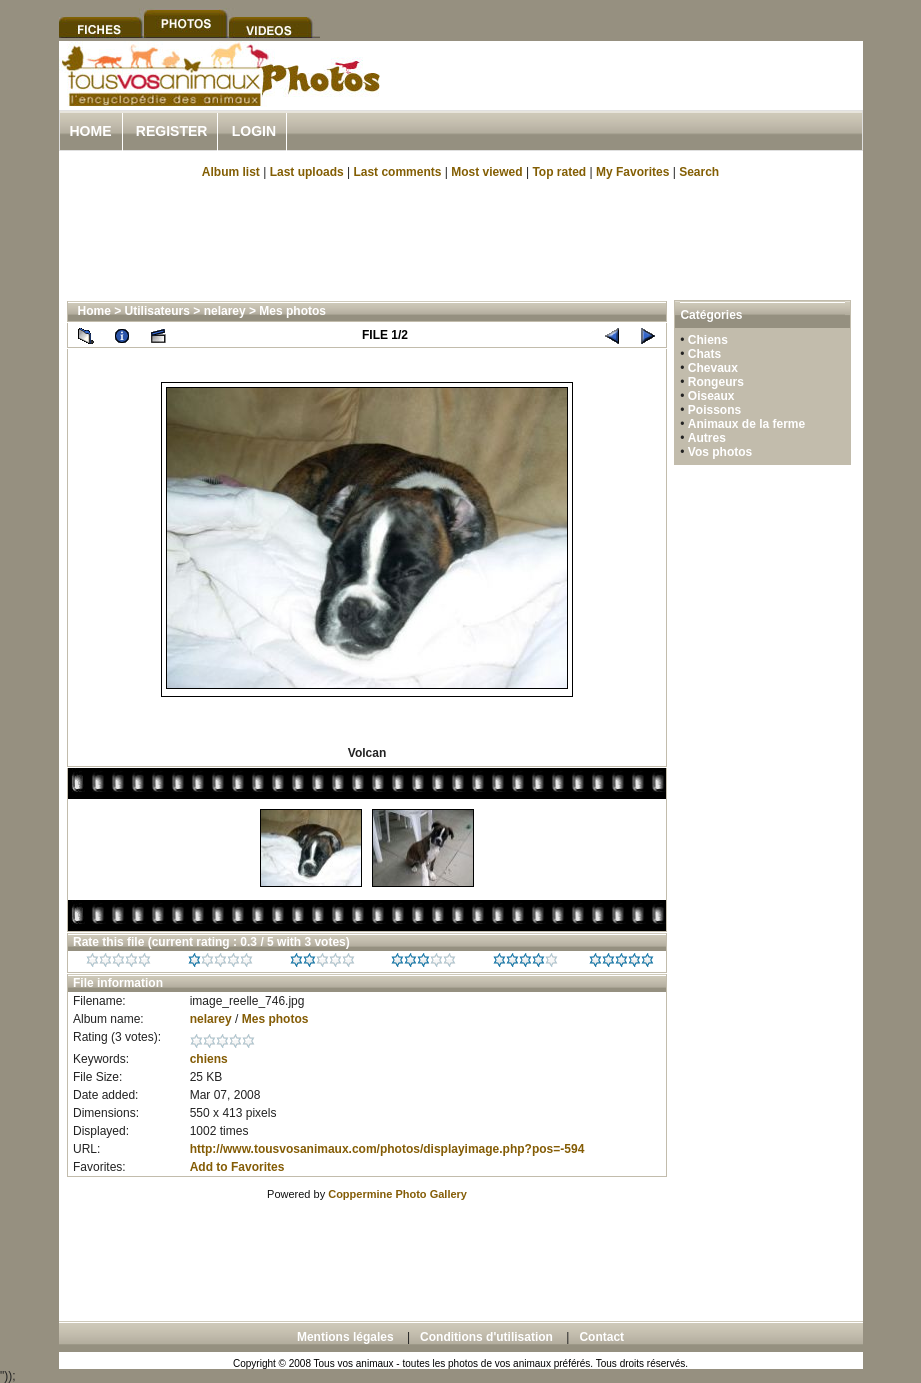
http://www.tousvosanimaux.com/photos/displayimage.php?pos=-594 (387, 1149)
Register (172, 131)
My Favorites (632, 172)
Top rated (559, 172)
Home (91, 131)
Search (699, 172)
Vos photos (720, 452)
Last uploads (307, 172)
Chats (704, 354)
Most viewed (486, 172)
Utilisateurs (157, 311)
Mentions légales (345, 1337)
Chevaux (713, 368)
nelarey (225, 311)
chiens (209, 1059)
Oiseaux (711, 396)
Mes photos (292, 311)
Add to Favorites (237, 1167)
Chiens (708, 340)
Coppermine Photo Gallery (397, 1194)
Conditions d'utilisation (486, 1337)
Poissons (714, 410)
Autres (707, 438)
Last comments (397, 172)
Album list (231, 172)
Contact (601, 1337)
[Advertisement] (629, 98)
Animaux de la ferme (746, 424)
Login (254, 131)
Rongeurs (716, 382)
